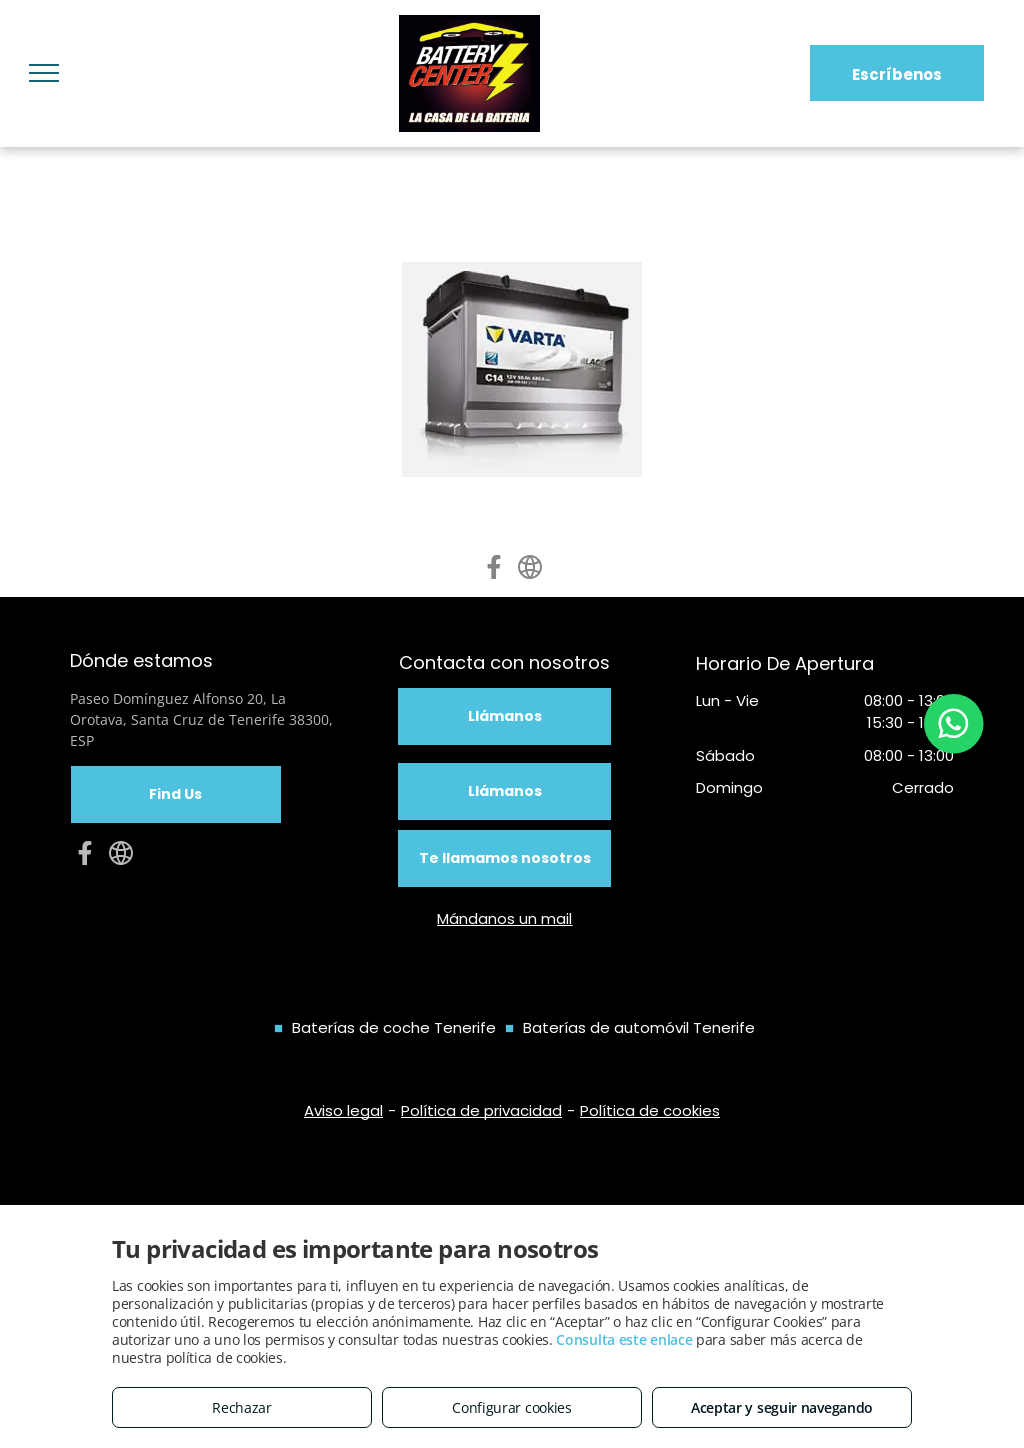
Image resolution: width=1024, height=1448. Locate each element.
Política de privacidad (481, 1110)
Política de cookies (650, 1110)
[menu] (44, 73)
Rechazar (242, 1407)
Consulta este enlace (624, 1339)
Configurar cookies (512, 1407)
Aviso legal (343, 1110)
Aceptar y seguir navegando (782, 1407)
